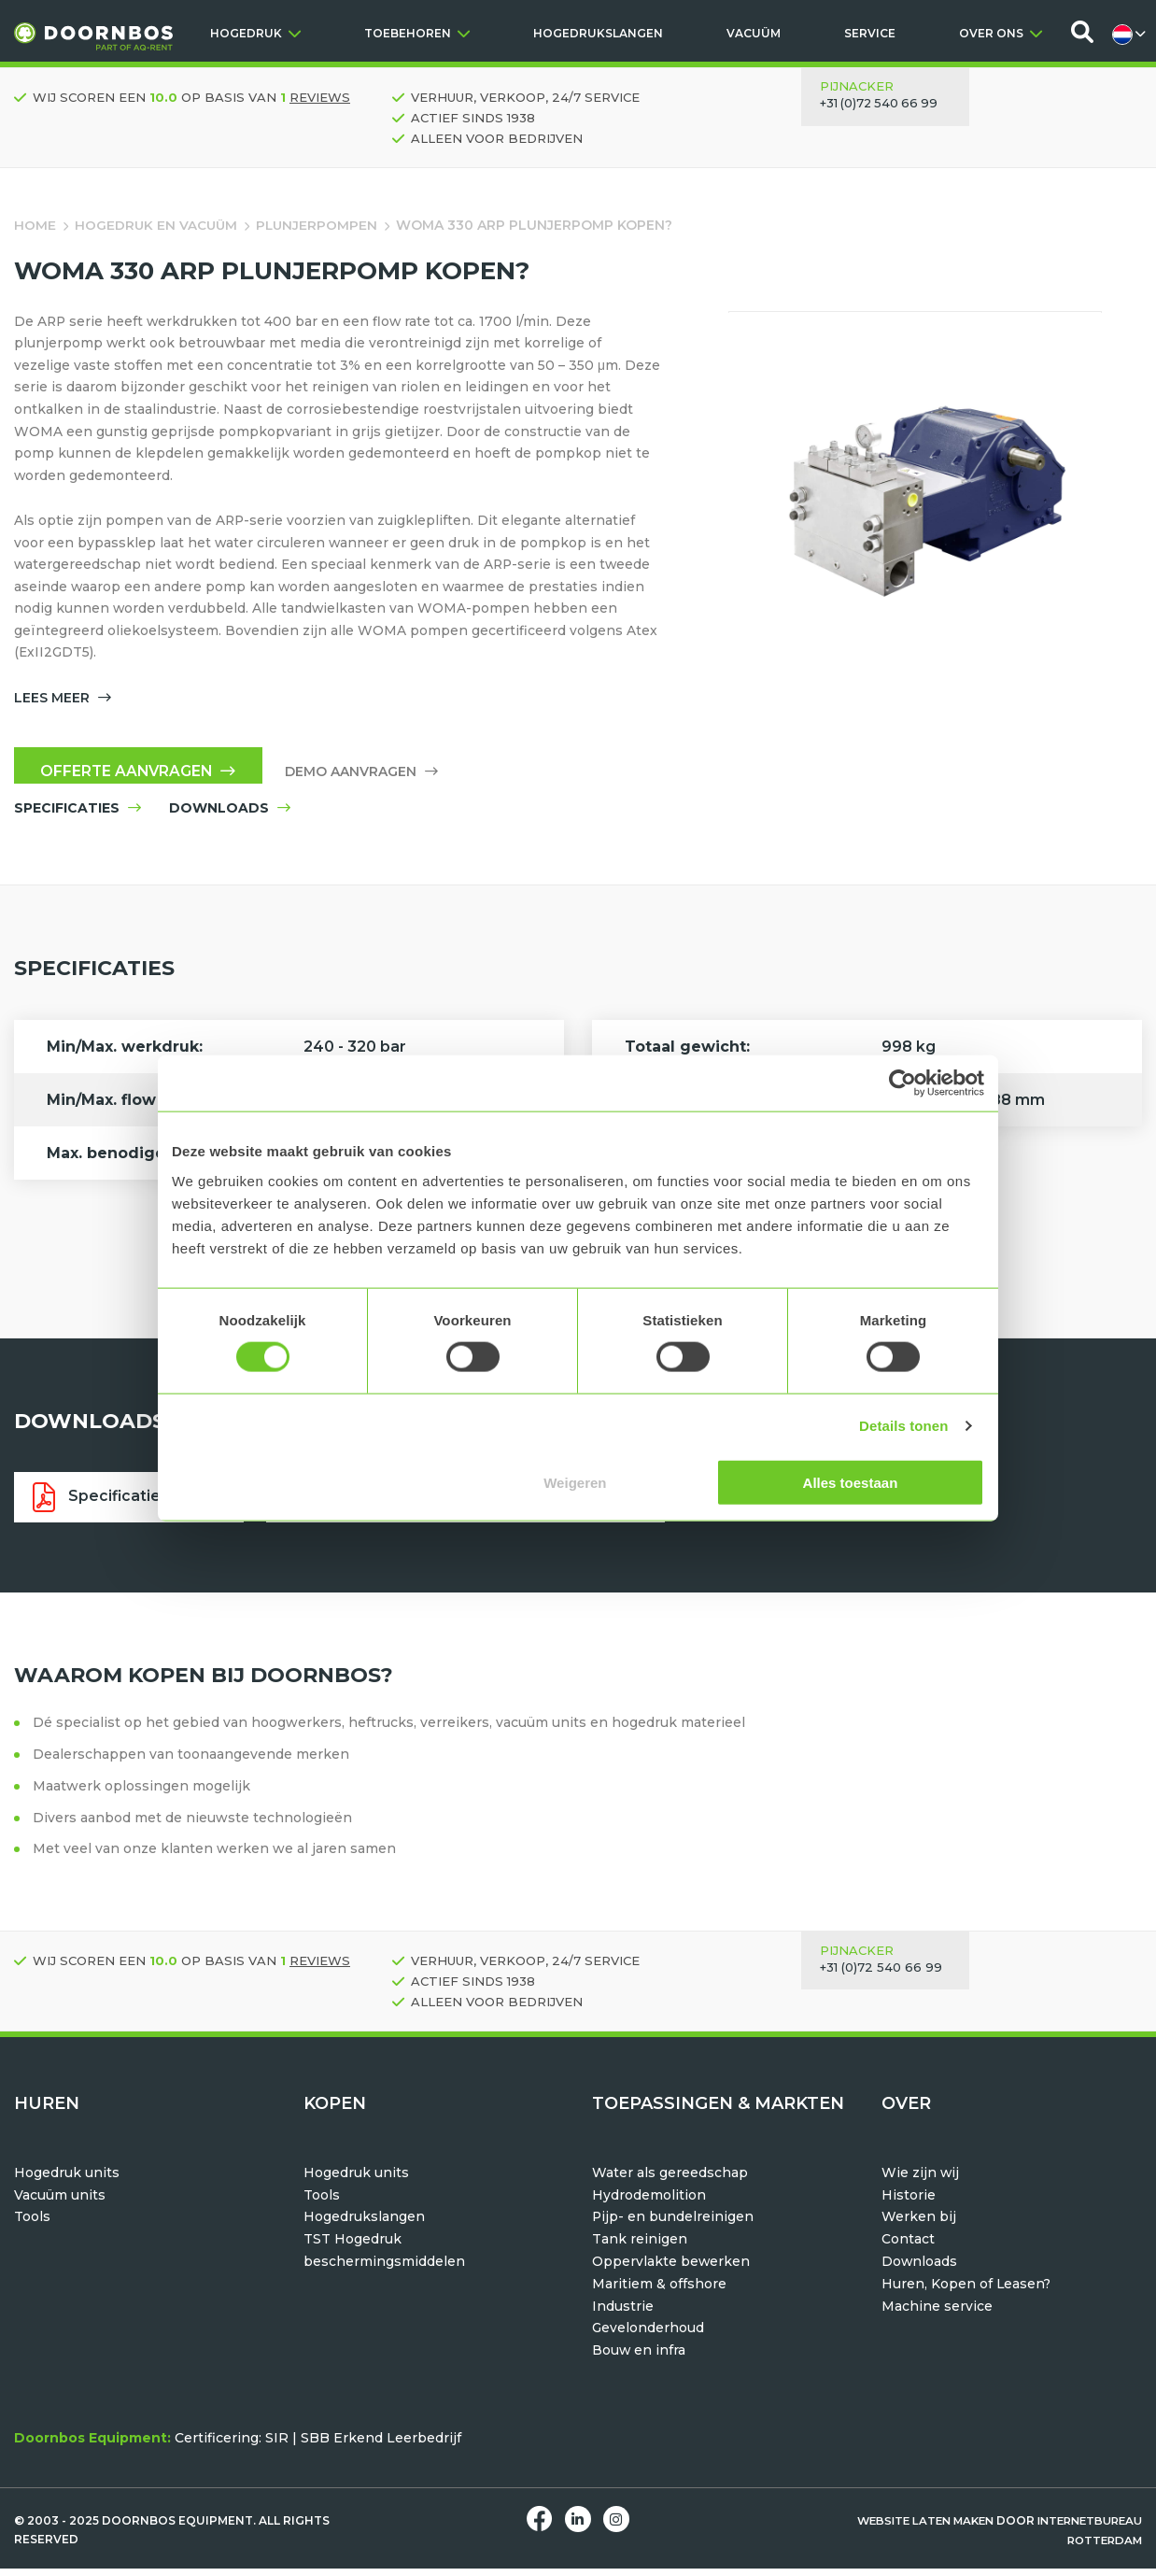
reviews (319, 97)
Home (35, 225)
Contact (908, 2247)
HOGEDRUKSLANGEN (598, 33)
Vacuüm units (60, 2202)
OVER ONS (1000, 33)
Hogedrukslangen (364, 2224)
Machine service (937, 2313)
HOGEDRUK (255, 33)
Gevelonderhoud (648, 2336)
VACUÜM (753, 33)
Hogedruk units (67, 2181)
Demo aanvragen (367, 777)
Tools (32, 2224)
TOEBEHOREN (417, 33)
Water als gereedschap (670, 2181)
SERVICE (869, 33)
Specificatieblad (126, 1505)
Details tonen (903, 1426)
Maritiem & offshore (659, 2292)
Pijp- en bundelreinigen (673, 2224)
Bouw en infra (639, 2358)
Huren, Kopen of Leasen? (966, 2292)
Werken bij (918, 2224)
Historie (908, 2202)
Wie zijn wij (920, 2181)
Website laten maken (911, 2529)
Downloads (919, 2269)
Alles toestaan (850, 1482)
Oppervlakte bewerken (671, 2269)
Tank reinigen (639, 2247)
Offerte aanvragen (141, 777)
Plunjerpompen (320, 225)
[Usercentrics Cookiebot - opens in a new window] (902, 1083)
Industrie (623, 2313)
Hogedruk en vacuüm (157, 225)
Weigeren (574, 1482)
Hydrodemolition (649, 2202)
